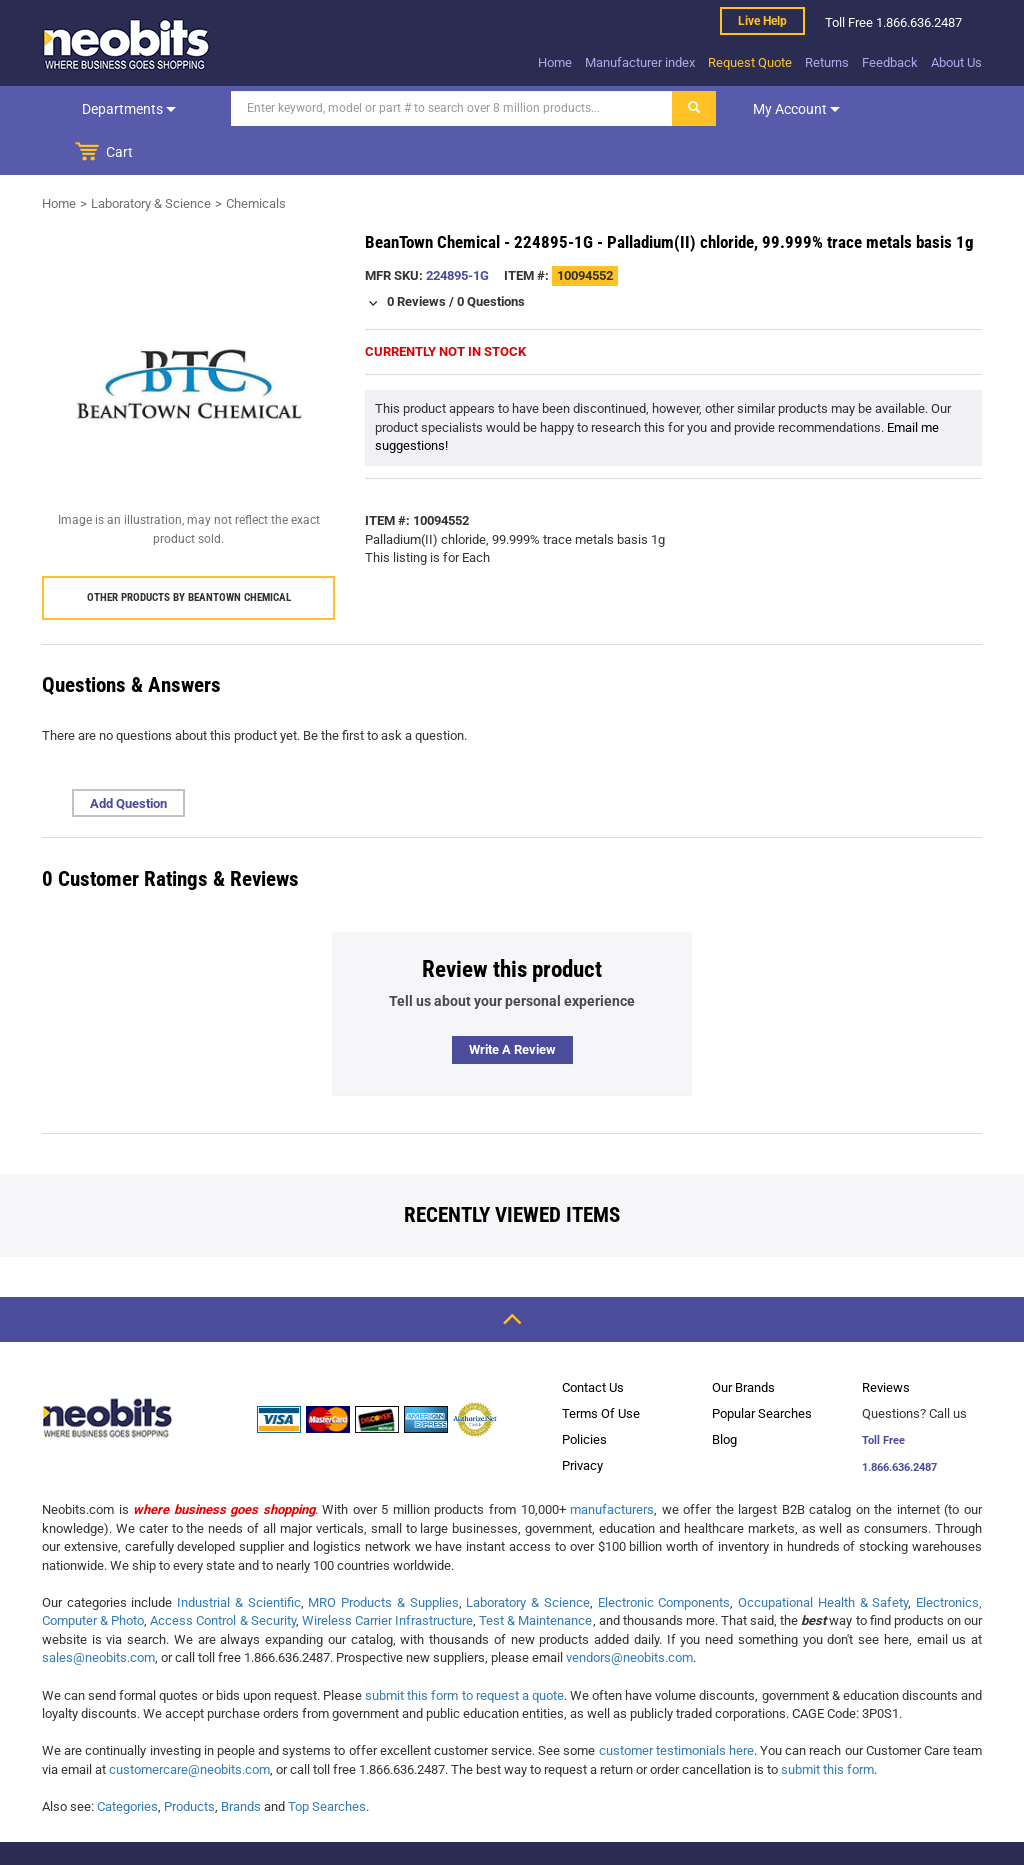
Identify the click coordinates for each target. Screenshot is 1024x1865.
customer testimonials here (676, 1706)
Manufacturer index (640, 62)
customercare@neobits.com (189, 1725)
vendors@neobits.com (629, 1613)
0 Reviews (416, 257)
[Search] (410, 108)
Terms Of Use (601, 1369)
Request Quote (750, 62)
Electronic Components (664, 1558)
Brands (241, 1762)
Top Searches (327, 1762)
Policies (584, 1395)
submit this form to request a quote (464, 1651)
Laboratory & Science (151, 159)
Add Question (128, 759)
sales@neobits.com (98, 1613)
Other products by (189, 553)
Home (555, 62)
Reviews (886, 1343)
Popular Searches (762, 1369)
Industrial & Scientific (238, 1558)
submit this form (827, 1725)
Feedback (890, 62)
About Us (956, 62)
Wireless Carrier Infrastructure (387, 1576)
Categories (127, 1762)
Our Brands (743, 1343)
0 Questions (491, 257)
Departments (108, 109)
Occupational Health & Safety (823, 1558)
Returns (827, 62)
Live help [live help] (762, 21)
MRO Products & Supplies (383, 1558)
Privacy (582, 1421)
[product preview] (188, 340)
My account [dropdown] (754, 109)
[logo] (127, 44)
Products (189, 1762)
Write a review (512, 1005)
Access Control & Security (222, 1576)
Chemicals (256, 159)
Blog (724, 1395)
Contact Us (593, 1343)
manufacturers (612, 1465)
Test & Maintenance (535, 1576)
